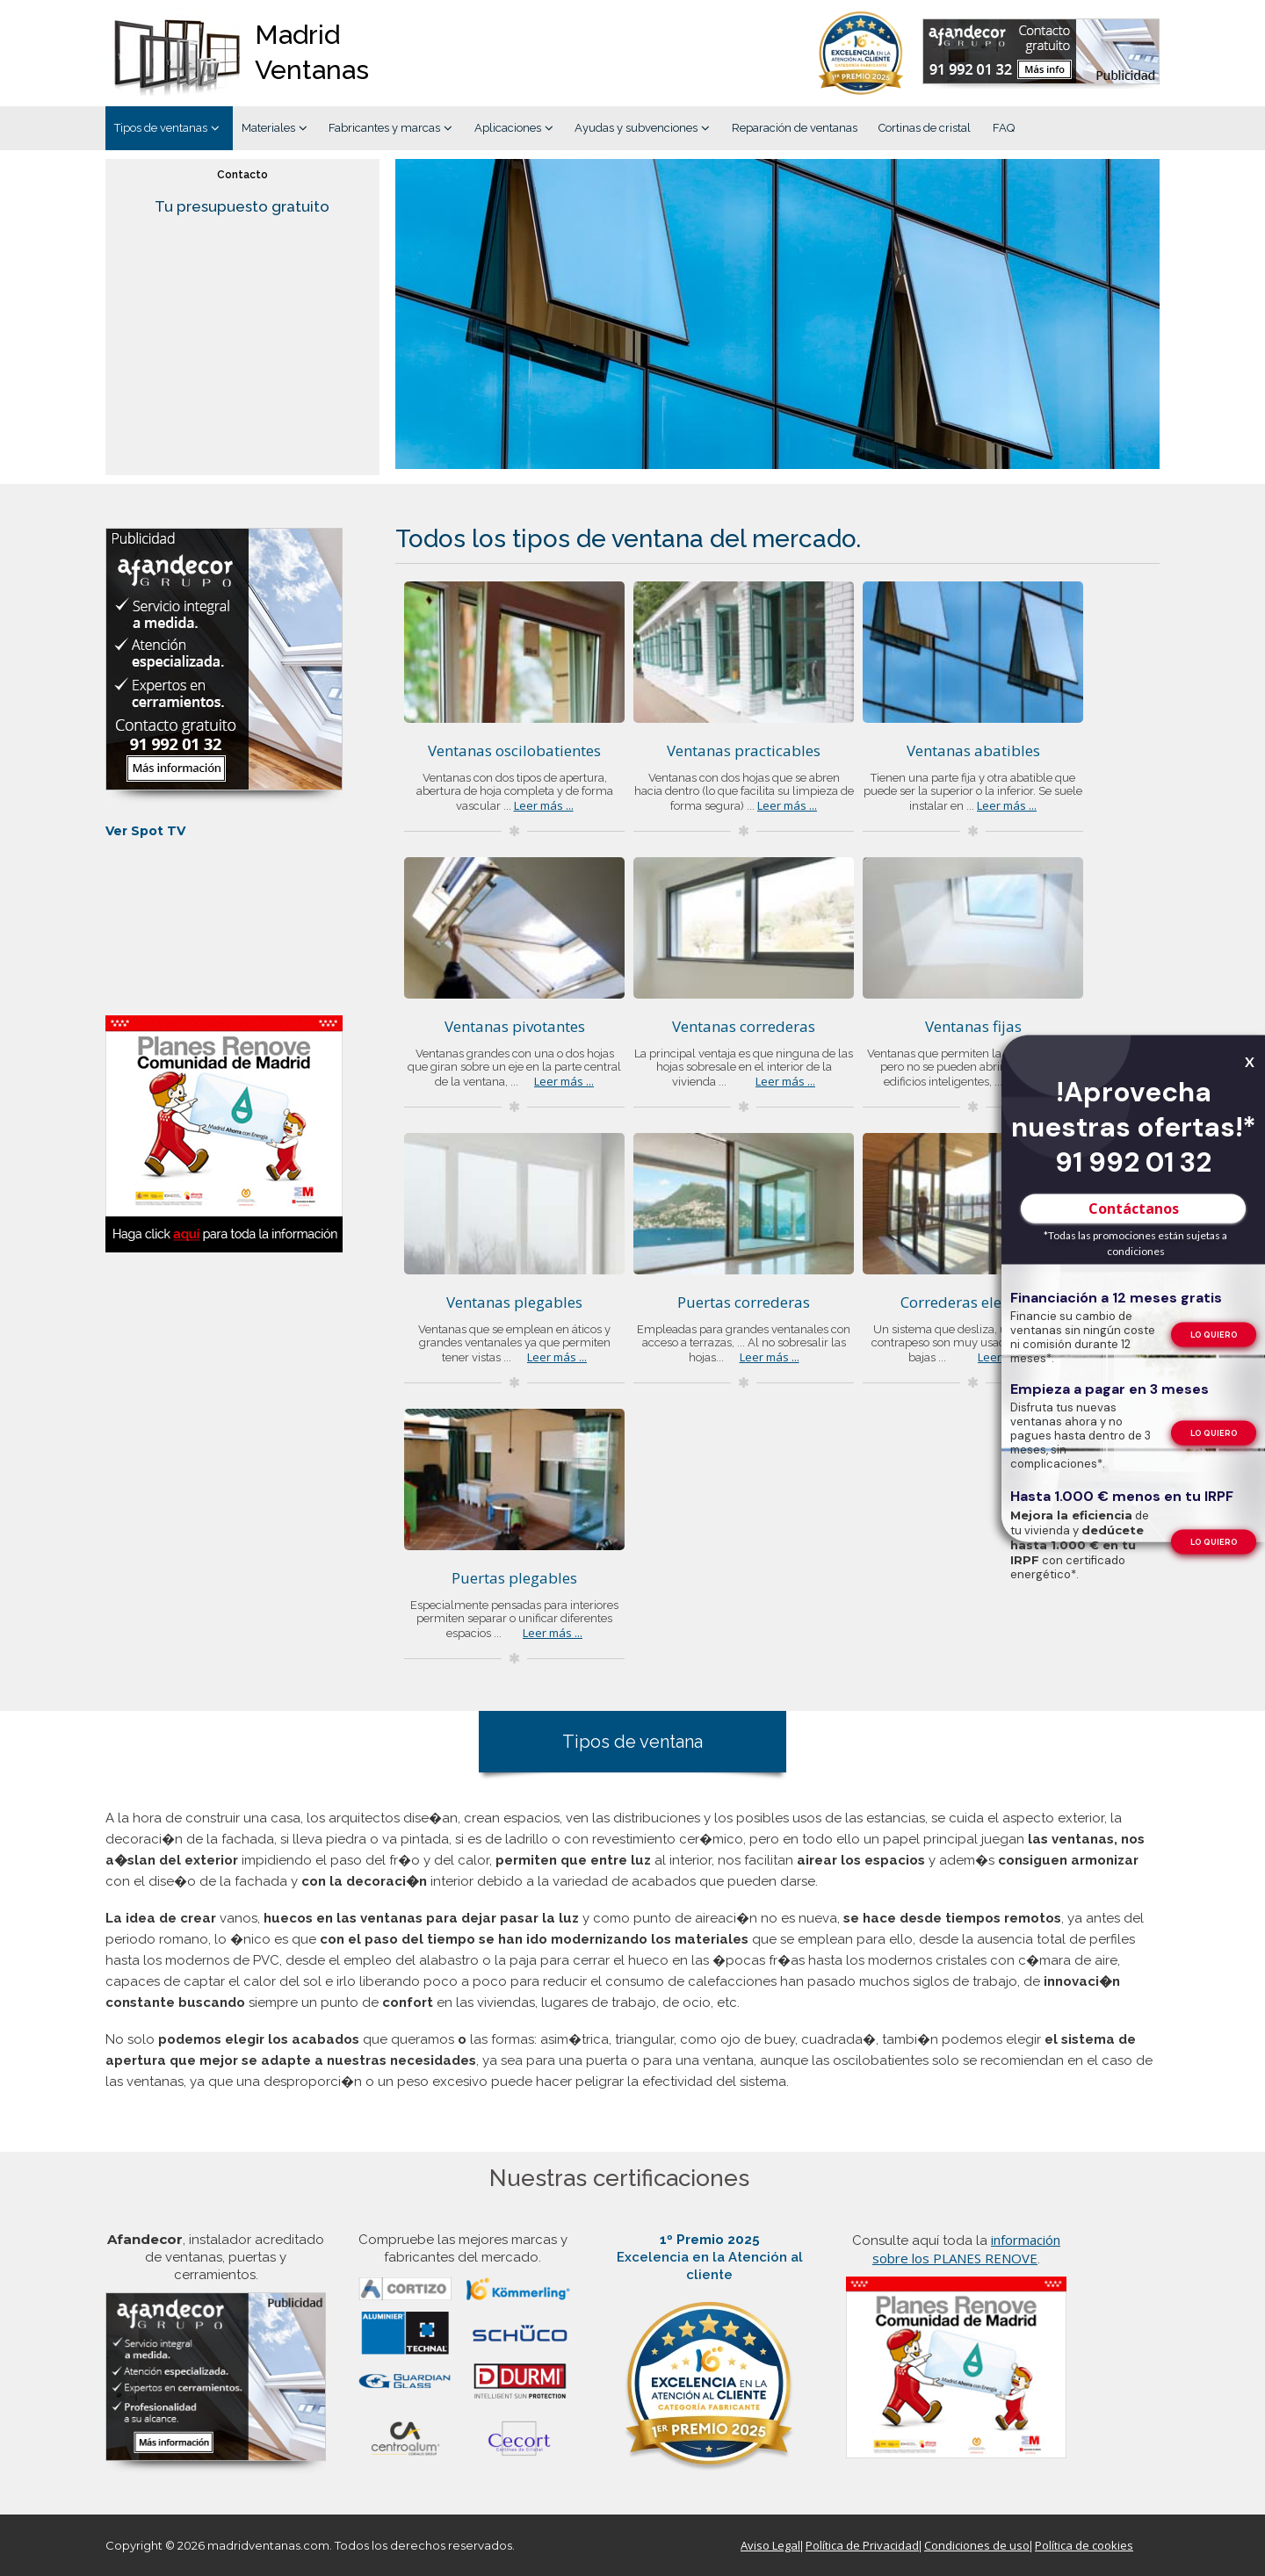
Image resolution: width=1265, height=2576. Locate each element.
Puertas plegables (514, 1578)
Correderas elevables (973, 1302)
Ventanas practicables (743, 750)
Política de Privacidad (862, 2545)
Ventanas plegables (514, 1302)
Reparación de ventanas (794, 127)
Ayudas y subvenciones (636, 127)
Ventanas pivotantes (515, 1026)
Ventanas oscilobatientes (514, 750)
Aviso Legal (770, 2545)
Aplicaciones (507, 127)
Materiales (268, 127)
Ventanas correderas (743, 1026)
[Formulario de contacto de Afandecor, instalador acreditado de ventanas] (1041, 53)
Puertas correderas (743, 1302)
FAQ (1004, 127)
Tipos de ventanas (160, 127)
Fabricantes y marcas (384, 127)
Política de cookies (1084, 2545)
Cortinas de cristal (924, 127)
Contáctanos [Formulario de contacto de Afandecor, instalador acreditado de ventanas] (1133, 1207)
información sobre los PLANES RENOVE (966, 2249)
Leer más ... (544, 805)
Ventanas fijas (973, 1026)
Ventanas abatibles (973, 750)
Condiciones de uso (977, 2545)
